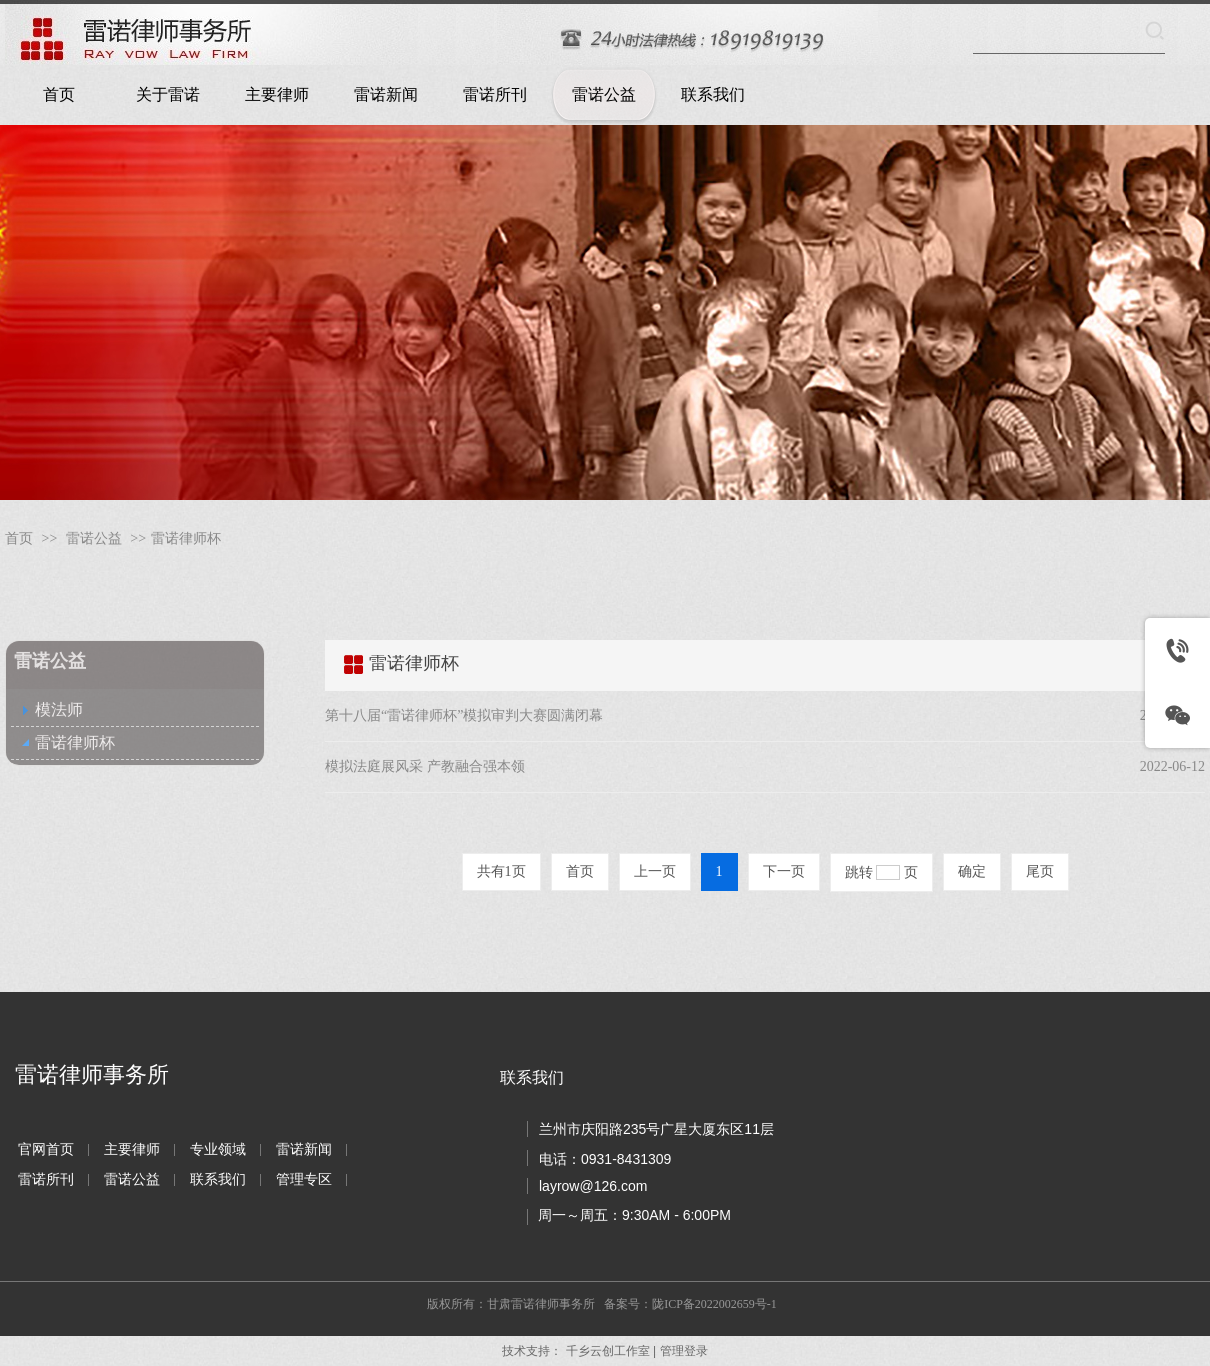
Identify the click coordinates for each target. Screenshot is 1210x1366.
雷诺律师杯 (186, 538)
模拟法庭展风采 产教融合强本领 (425, 766)
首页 (19, 538)
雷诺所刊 (46, 1179)
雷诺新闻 (304, 1149)
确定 (972, 871)
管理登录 (684, 1351)
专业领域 (218, 1149)
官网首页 (46, 1149)
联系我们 (218, 1179)
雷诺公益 (94, 538)
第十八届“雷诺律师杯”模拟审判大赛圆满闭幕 (464, 715)
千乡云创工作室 (608, 1351)
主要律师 (132, 1149)
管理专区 (304, 1179)
